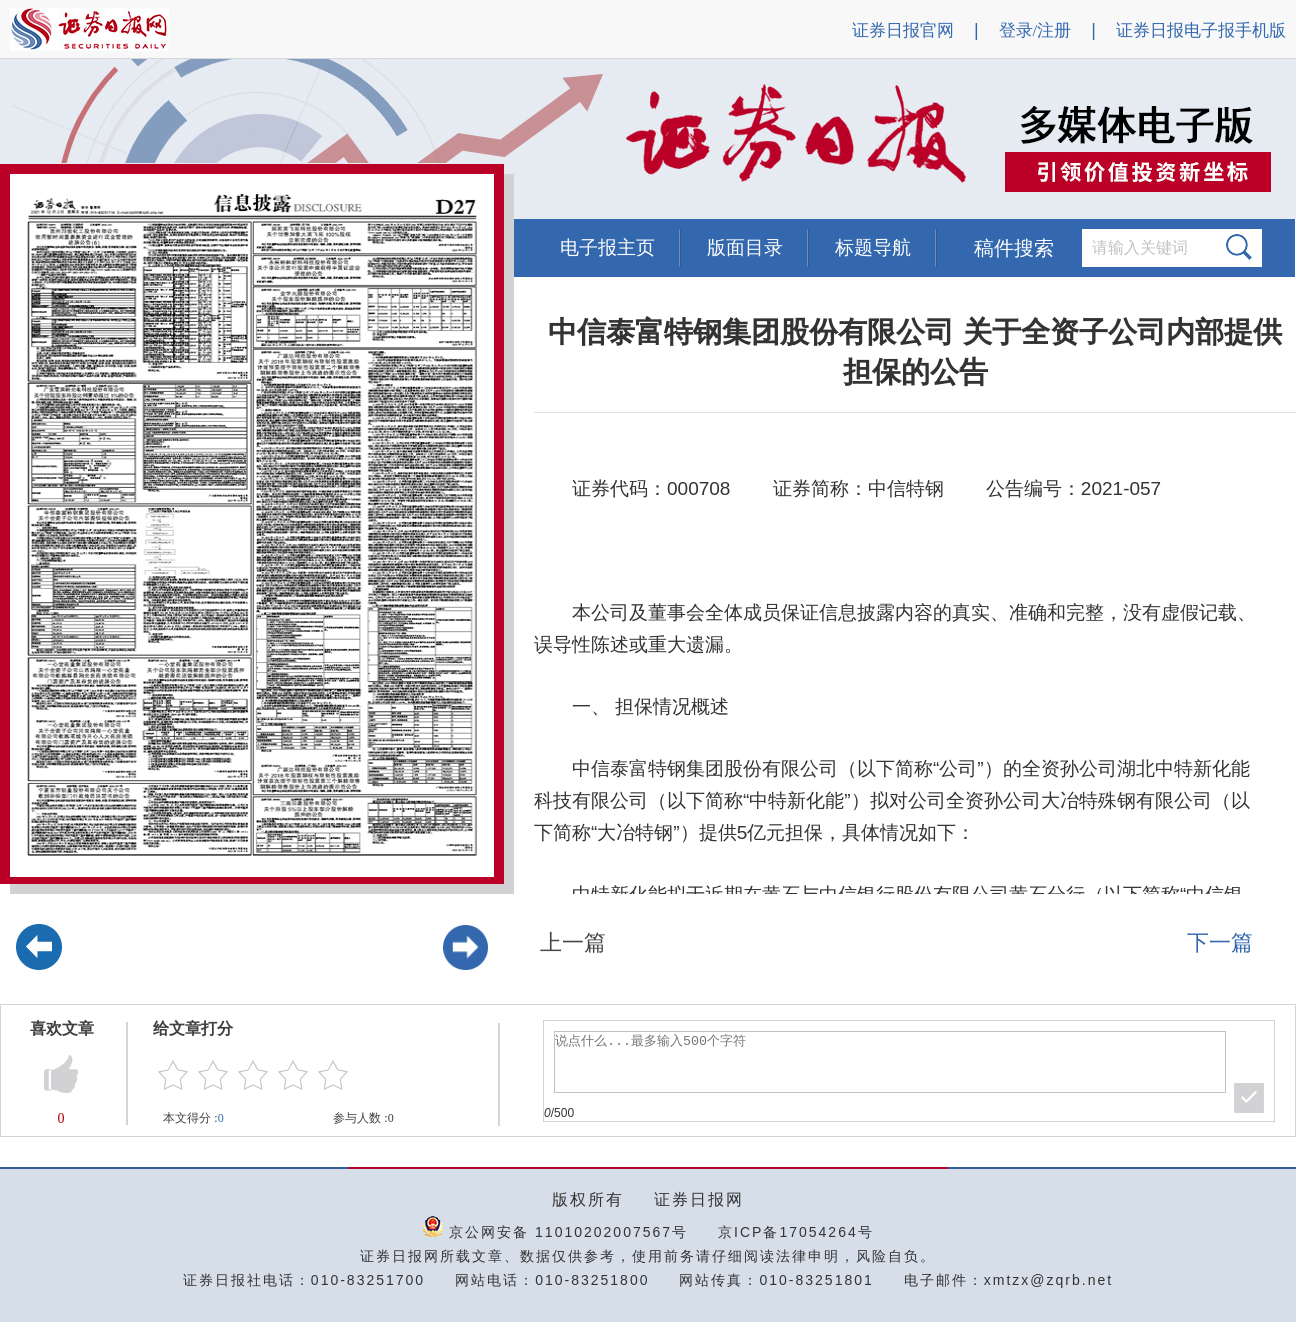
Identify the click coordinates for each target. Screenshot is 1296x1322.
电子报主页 (607, 247)
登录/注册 (1035, 30)
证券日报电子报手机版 (1201, 30)
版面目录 (745, 247)
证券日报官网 (903, 30)
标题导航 (873, 247)
